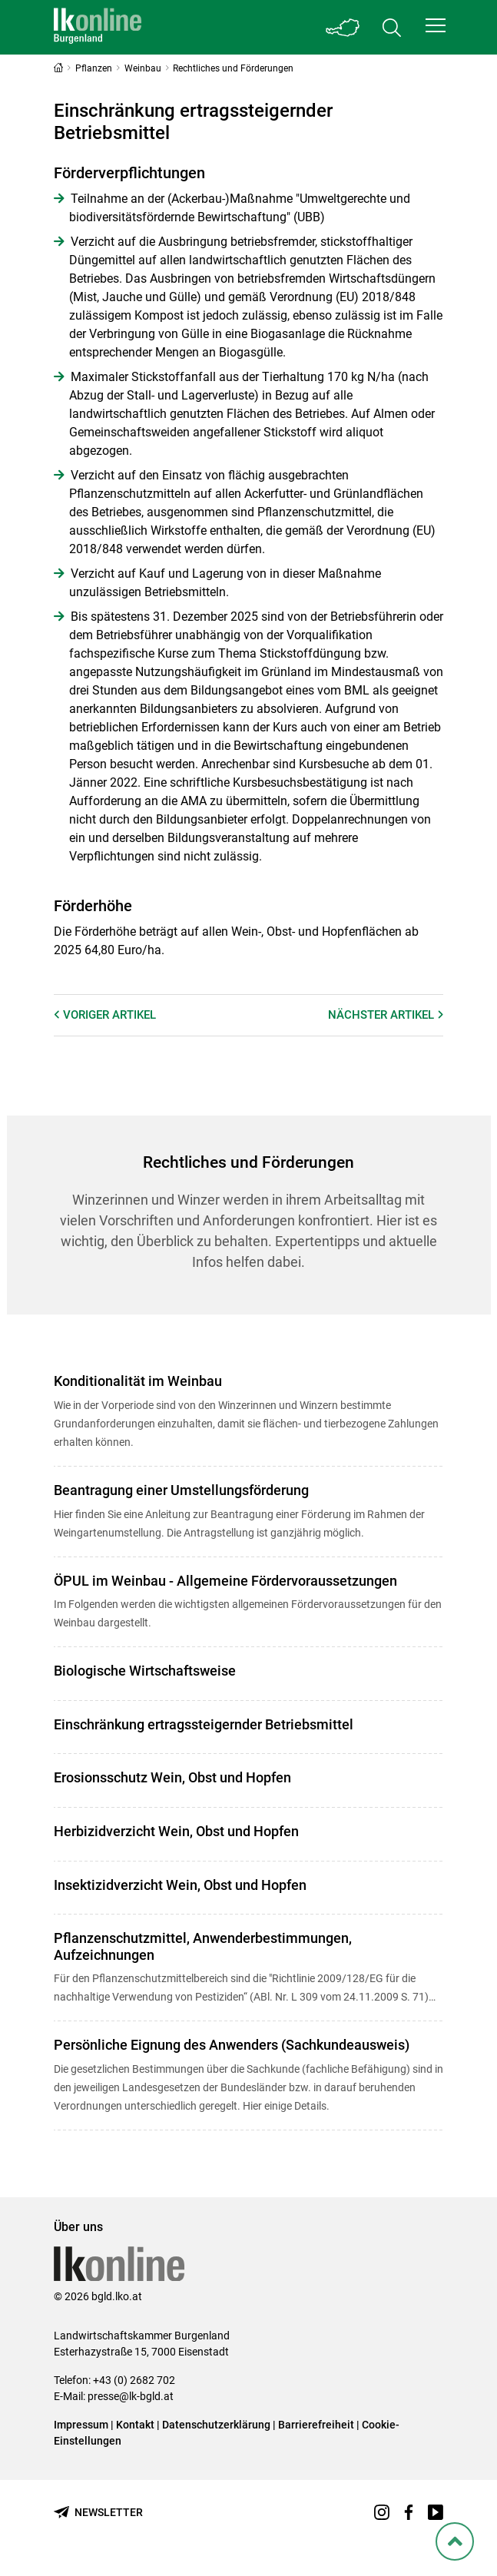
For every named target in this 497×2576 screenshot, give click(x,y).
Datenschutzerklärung (216, 2425)
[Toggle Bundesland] (342, 27)
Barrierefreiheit (316, 2425)
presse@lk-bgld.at (131, 2396)
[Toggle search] (392, 27)
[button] (436, 25)
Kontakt (135, 2425)
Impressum (81, 2425)
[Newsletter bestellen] (98, 2513)
